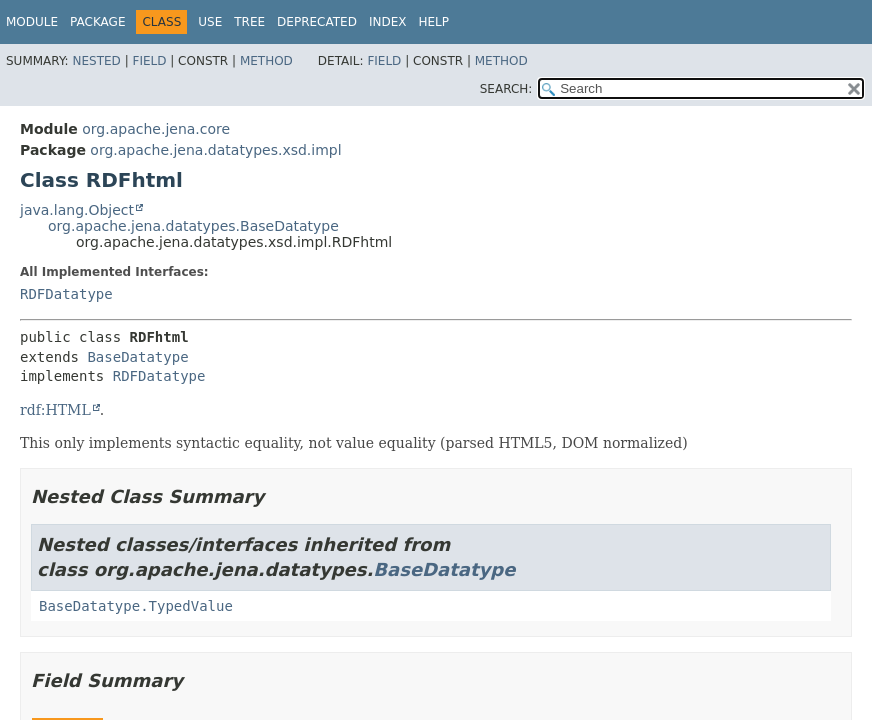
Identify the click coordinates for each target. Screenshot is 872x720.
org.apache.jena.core (156, 129)
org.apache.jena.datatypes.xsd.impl (215, 150)
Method (266, 61)
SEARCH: (506, 89)
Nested (96, 61)
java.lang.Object (77, 210)
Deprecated (317, 22)
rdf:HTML (55, 410)
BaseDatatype (137, 357)
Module (32, 22)
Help (433, 22)
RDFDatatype (66, 294)
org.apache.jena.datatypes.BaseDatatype (193, 226)
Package (97, 22)
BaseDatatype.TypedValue (136, 606)
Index (388, 22)
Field (149, 61)
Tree (249, 22)
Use (210, 22)
